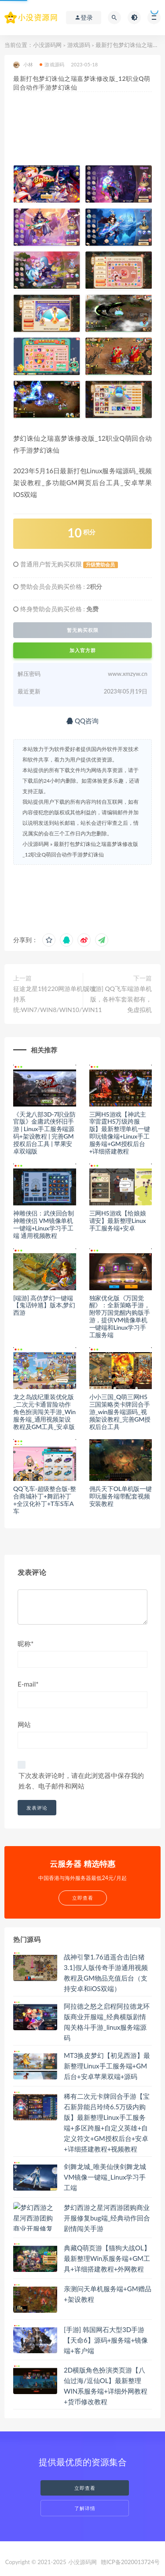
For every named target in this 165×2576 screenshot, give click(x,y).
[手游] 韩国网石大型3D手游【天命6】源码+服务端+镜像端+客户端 (106, 2340)
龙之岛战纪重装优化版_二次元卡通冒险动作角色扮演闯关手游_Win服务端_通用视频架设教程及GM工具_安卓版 (44, 1411)
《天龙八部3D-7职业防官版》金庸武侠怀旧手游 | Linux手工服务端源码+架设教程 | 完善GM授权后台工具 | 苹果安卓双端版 (44, 1132)
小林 (23, 65)
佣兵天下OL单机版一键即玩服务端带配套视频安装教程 (120, 1496)
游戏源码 (78, 44)
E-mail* (28, 1684)
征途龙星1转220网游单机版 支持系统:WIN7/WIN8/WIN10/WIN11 (57, 999)
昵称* (25, 1643)
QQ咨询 (82, 721)
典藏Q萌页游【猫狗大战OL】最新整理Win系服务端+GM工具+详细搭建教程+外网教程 (107, 2258)
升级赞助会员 (100, 564)
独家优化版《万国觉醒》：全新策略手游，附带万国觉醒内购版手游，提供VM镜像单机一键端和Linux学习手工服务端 (119, 1316)
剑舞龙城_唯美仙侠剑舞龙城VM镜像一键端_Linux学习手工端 (105, 2176)
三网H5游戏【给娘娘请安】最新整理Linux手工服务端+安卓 (117, 1220)
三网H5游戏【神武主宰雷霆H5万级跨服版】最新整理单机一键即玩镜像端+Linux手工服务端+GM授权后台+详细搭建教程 (119, 1132)
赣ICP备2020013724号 (130, 2561)
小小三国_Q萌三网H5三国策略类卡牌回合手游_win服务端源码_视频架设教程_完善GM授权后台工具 (120, 1411)
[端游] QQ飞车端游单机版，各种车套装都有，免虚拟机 (119, 999)
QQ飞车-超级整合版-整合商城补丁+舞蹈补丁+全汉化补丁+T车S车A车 (44, 1499)
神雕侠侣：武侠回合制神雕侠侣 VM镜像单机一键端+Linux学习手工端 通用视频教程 (43, 1224)
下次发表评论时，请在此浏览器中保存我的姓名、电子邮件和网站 (81, 1780)
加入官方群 (83, 650)
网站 (24, 1724)
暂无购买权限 (83, 630)
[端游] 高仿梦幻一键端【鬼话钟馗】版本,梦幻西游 (44, 1305)
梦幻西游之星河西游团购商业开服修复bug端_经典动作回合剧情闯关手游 (107, 2217)
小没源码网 (47, 44)
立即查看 (84, 2488)
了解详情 (84, 2508)
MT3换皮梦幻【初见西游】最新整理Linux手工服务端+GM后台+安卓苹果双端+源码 (107, 2065)
